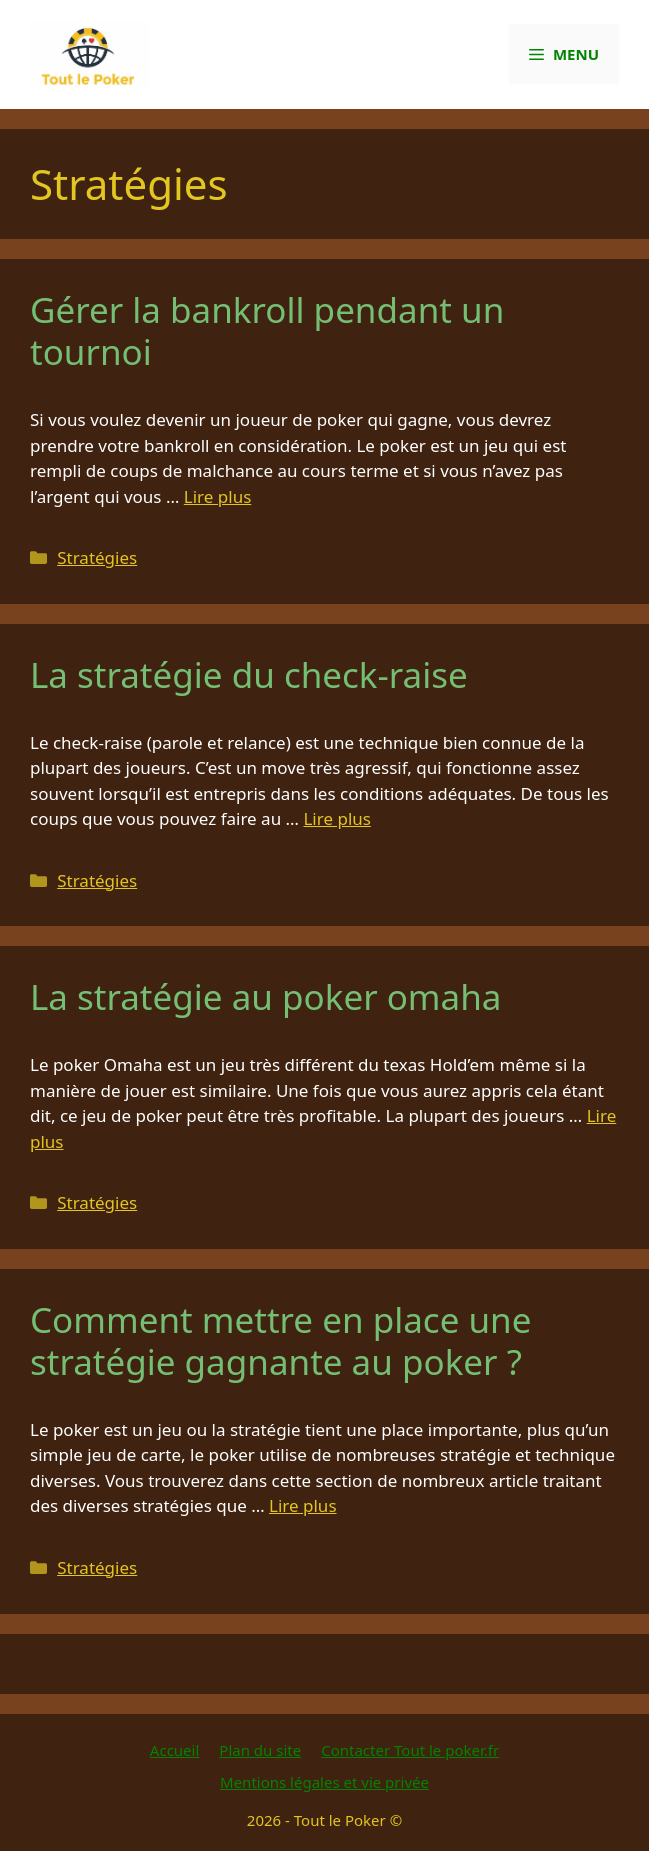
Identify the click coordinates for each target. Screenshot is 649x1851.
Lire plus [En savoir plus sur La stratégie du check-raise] (336, 818)
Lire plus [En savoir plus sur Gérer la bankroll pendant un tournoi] (217, 496)
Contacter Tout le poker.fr (410, 1750)
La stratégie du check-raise (249, 674)
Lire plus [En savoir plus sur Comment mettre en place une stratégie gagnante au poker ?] (302, 1505)
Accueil (174, 1750)
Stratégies (97, 557)
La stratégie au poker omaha (266, 996)
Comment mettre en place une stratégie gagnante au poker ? (280, 1340)
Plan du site (260, 1750)
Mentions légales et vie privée (324, 1782)
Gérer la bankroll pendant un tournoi (267, 330)
